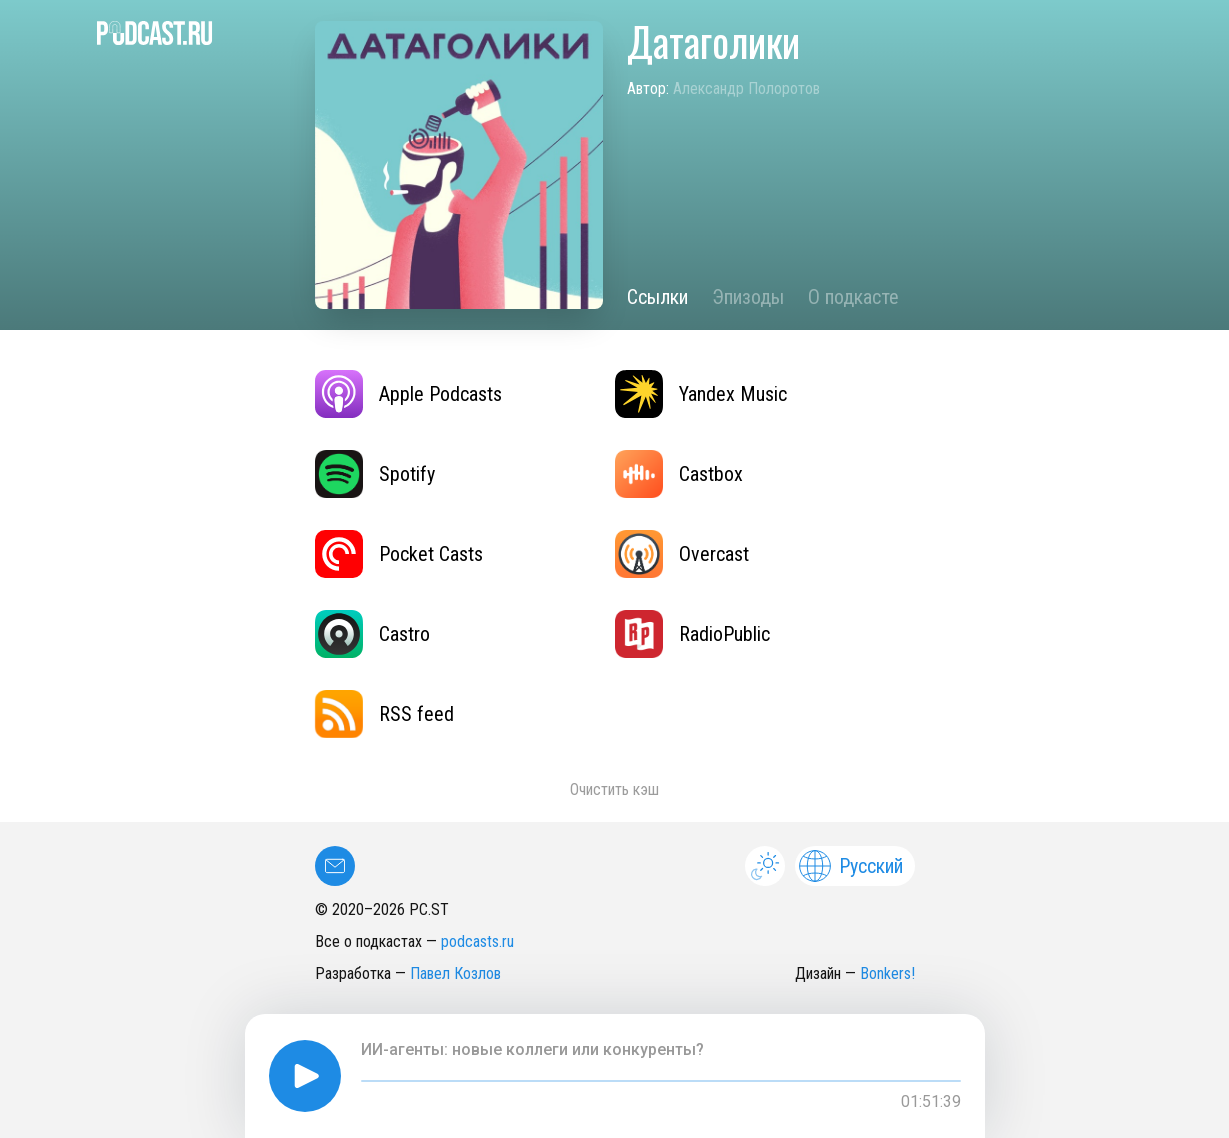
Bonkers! (887, 973)
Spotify (375, 474)
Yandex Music (701, 394)
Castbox (679, 474)
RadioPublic (692, 634)
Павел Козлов (455, 973)
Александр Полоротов (746, 88)
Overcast (682, 554)
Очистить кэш (614, 789)
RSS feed (384, 714)
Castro (372, 634)
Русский (851, 866)
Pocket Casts (399, 554)
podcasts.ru (477, 941)
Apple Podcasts (408, 394)
